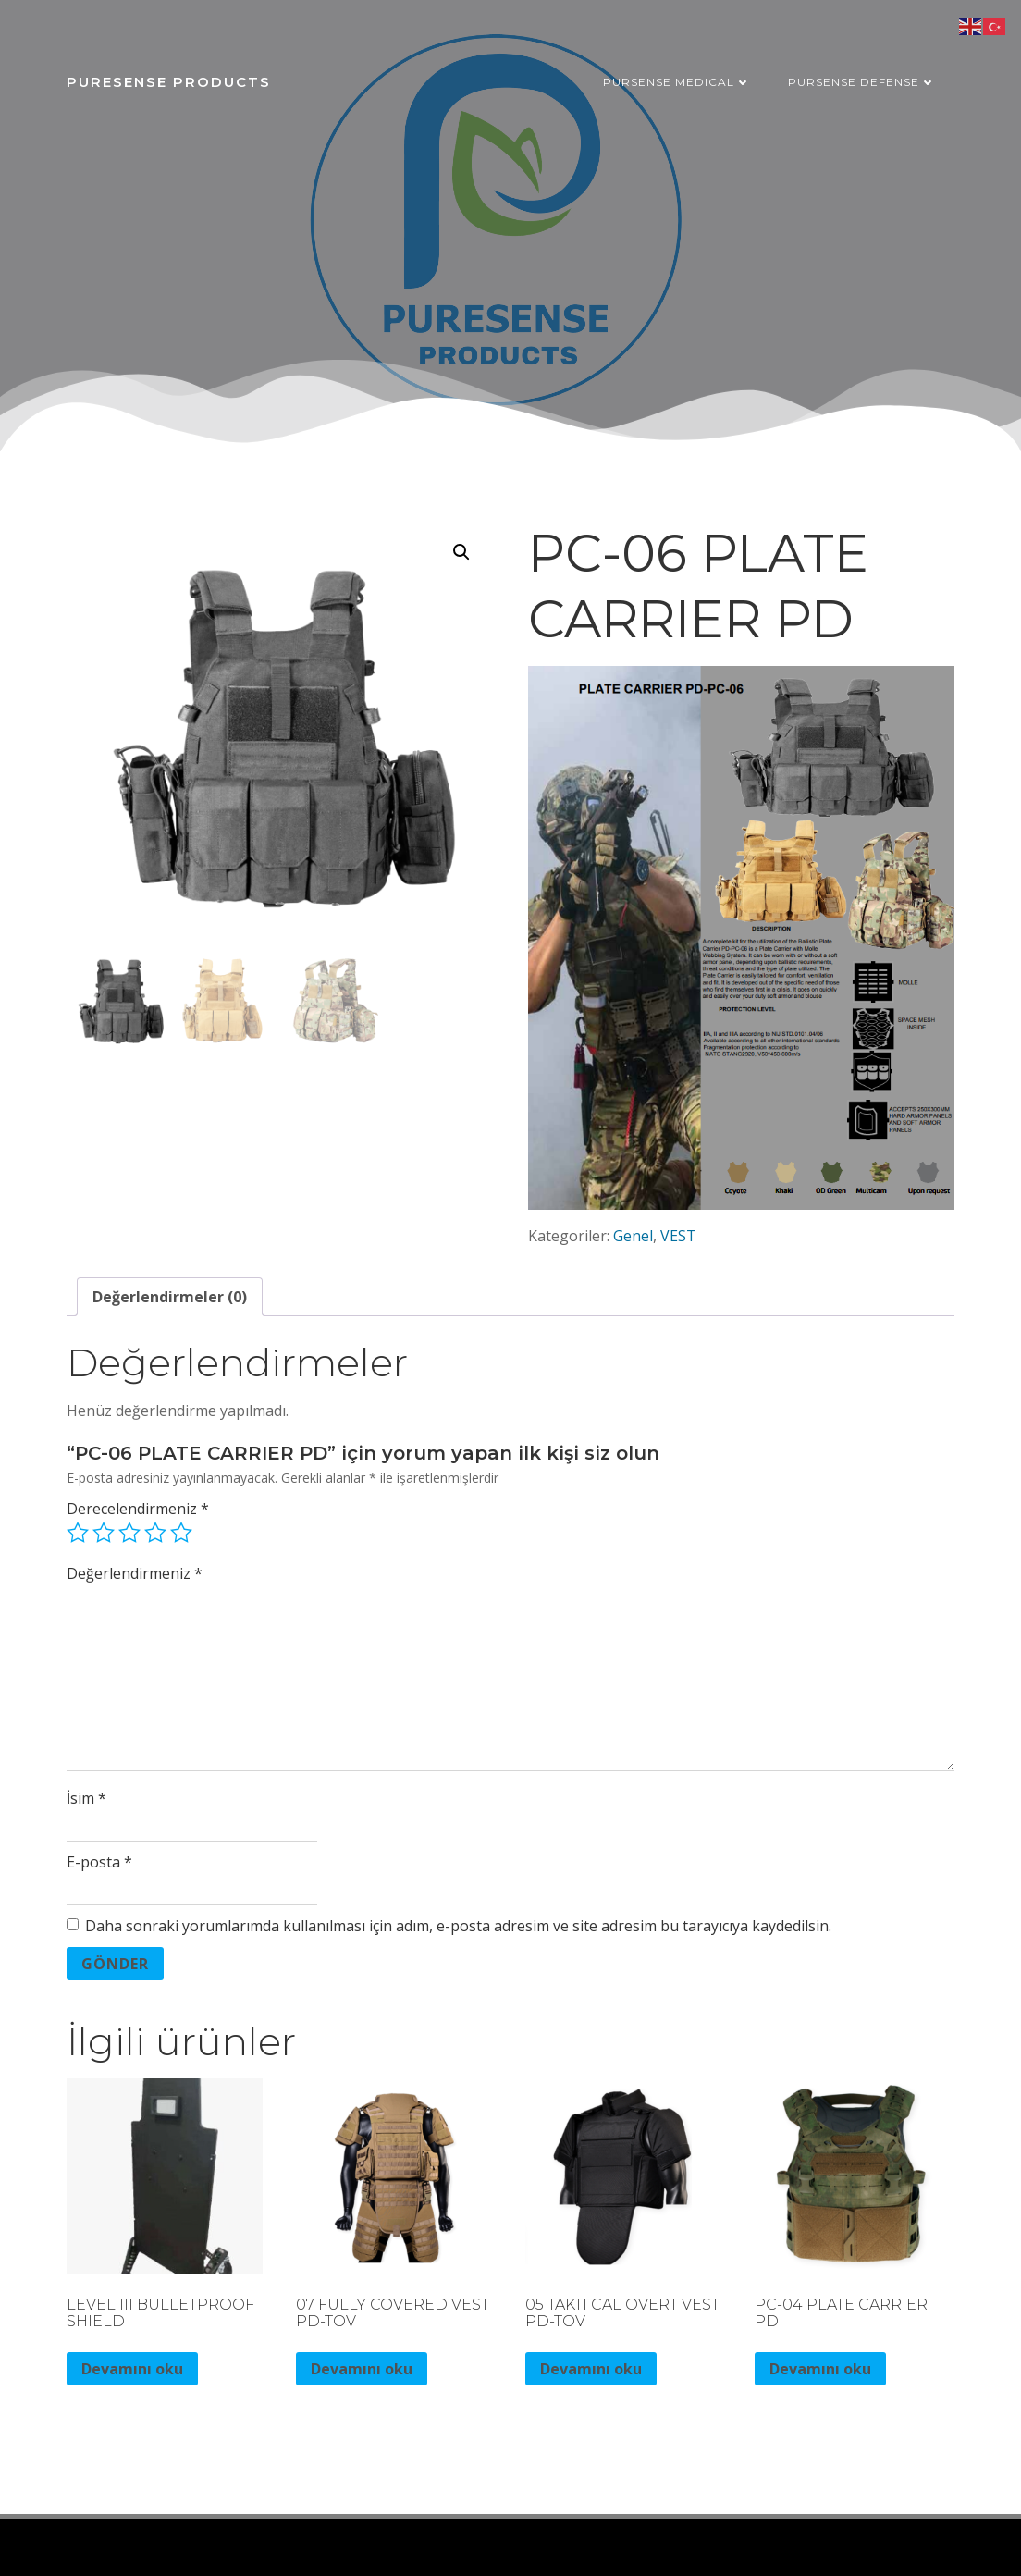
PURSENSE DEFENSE (862, 82)
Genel (633, 1236)
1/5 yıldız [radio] (78, 1533)
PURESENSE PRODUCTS (169, 82)
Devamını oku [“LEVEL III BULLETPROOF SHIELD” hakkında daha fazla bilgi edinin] (132, 2369)
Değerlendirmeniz (135, 1573)
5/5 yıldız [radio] (181, 1533)
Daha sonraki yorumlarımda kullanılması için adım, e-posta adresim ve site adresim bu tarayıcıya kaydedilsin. (458, 1926)
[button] (461, 552)
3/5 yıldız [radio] (129, 1533)
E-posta (99, 1862)
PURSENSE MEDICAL (677, 82)
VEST (678, 1236)
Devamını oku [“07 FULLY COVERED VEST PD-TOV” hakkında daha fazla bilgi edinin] (361, 2369)
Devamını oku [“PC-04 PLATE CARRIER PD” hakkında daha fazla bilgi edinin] (820, 2369)
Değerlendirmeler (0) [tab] (169, 1297)
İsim (86, 1798)
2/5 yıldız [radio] (103, 1533)
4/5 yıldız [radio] (155, 1533)
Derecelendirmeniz (138, 1508)
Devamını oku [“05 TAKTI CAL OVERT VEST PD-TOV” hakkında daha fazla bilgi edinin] (591, 2369)
